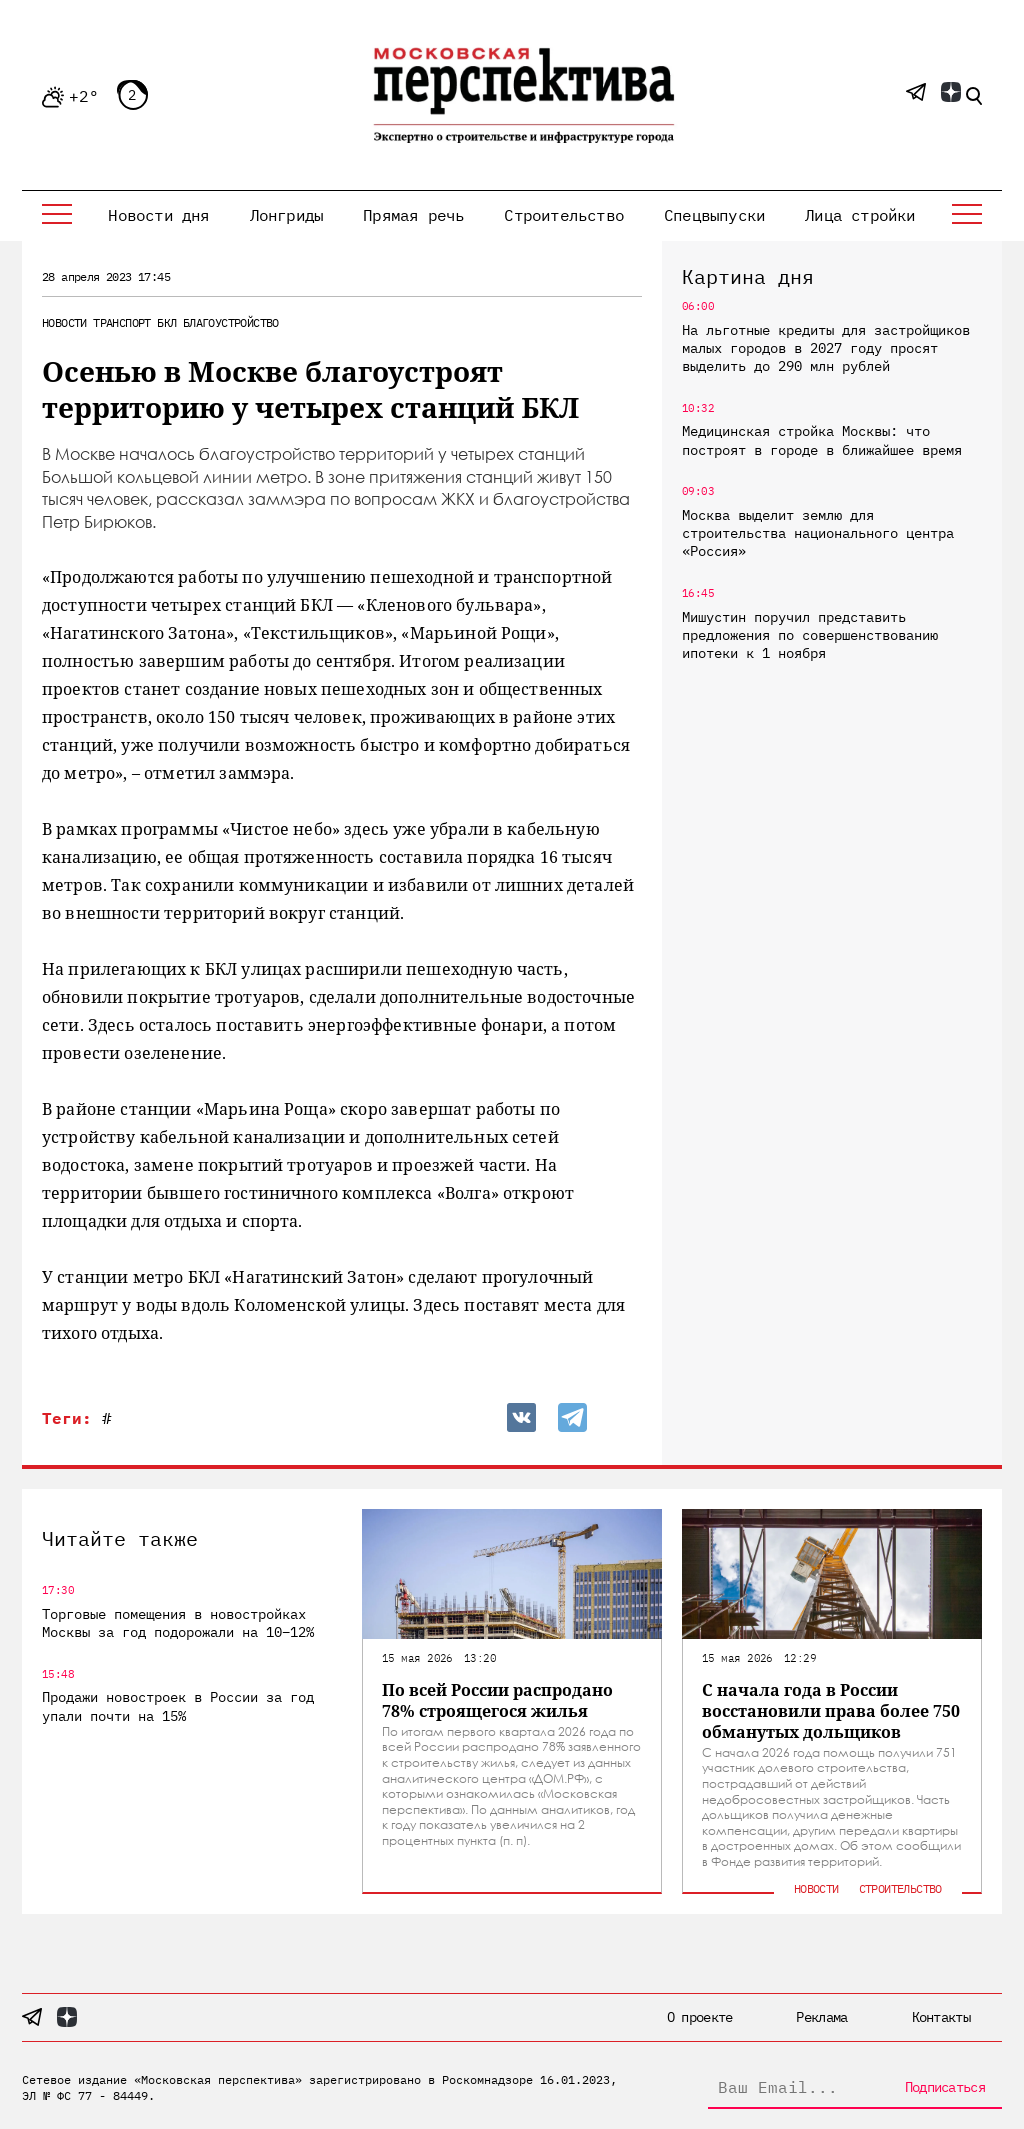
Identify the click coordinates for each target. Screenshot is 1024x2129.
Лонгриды (287, 215)
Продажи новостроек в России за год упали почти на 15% (178, 1706)
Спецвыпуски (714, 215)
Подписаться (945, 2087)
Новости (64, 322)
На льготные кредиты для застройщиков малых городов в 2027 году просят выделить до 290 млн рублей (826, 348)
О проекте (700, 2017)
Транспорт (122, 322)
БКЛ (166, 322)
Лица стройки (860, 215)
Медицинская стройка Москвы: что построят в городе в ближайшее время (822, 440)
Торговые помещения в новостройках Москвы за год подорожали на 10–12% (178, 1623)
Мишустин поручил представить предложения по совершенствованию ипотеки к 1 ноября (810, 635)
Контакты (941, 2017)
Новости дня (158, 215)
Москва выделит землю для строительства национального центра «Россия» (818, 533)
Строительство (564, 215)
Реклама (821, 2017)
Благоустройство (231, 322)
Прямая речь (413, 215)
